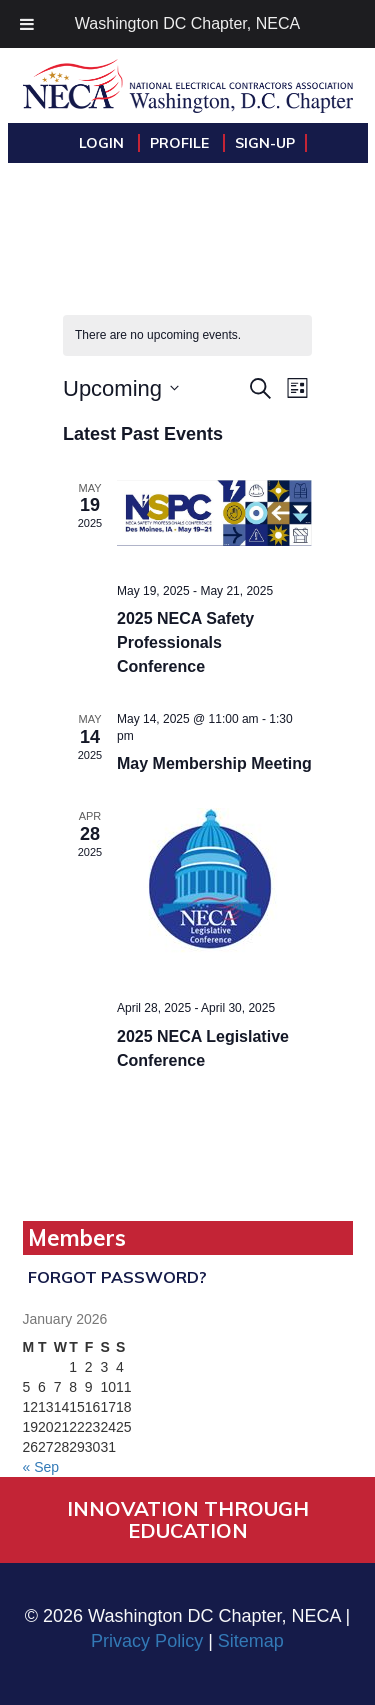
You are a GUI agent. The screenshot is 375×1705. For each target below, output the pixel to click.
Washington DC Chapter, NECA (187, 23)
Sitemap (251, 1641)
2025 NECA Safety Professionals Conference (185, 642)
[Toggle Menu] (27, 24)
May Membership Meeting (214, 763)
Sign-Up (265, 143)
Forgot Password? (117, 1277)
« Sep (41, 1467)
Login (103, 143)
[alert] (187, 335)
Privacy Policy (147, 1641)
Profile (181, 143)
